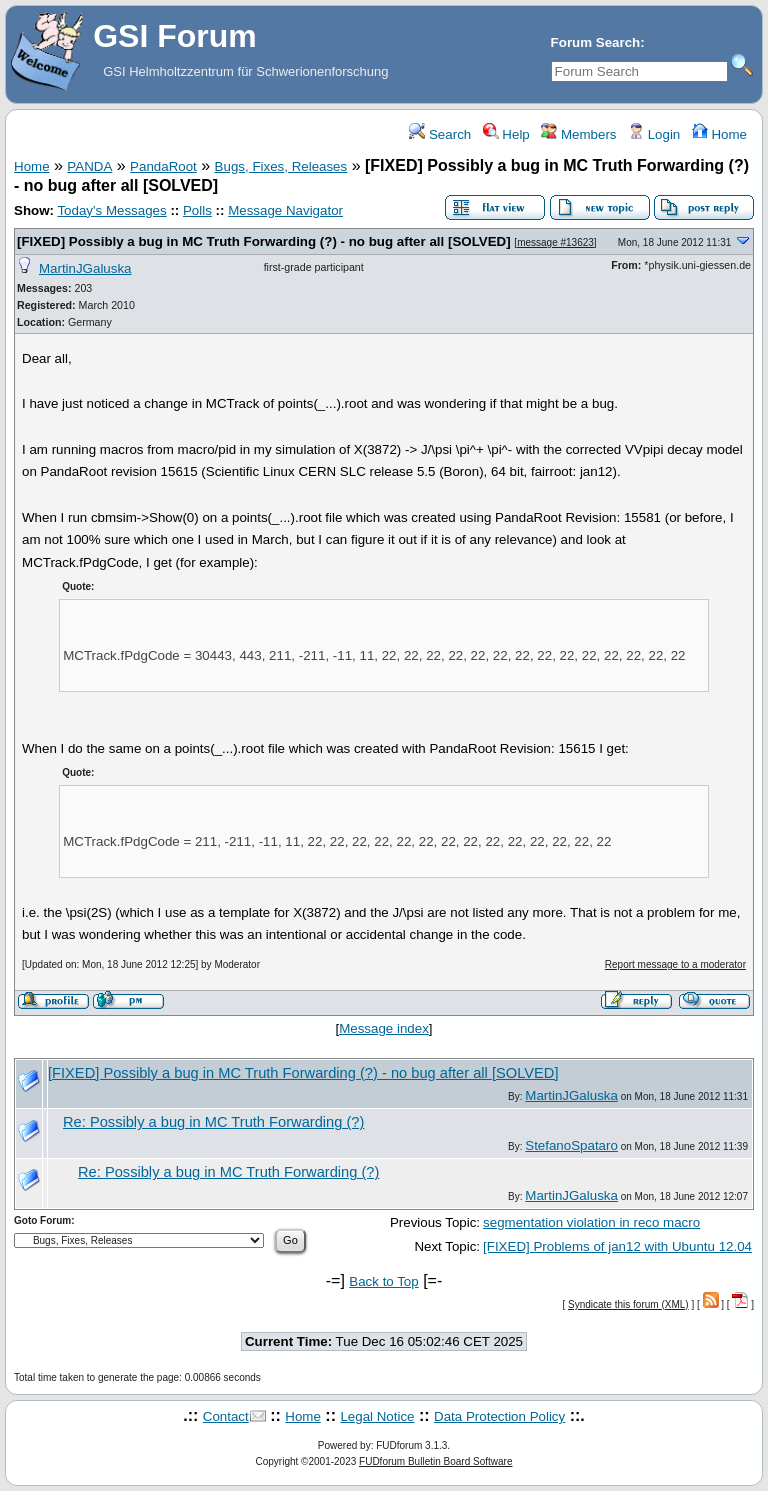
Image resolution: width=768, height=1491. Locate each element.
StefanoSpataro (571, 1145)
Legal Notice (377, 1416)
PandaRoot (163, 166)
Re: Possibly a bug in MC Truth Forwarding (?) (213, 1122)
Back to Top (383, 1281)
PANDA (89, 166)
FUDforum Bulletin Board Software (435, 1461)
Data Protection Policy (499, 1416)
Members (578, 134)
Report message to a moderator (675, 964)
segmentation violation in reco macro (591, 1222)
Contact (226, 1416)
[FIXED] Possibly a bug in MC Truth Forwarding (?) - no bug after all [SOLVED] (264, 241)
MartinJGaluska (85, 268)
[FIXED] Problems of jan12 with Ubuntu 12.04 (617, 1246)
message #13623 (555, 242)
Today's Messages (111, 210)
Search (440, 134)
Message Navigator (285, 210)
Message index (384, 1028)
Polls (197, 210)
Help (506, 134)
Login (654, 134)
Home (719, 134)
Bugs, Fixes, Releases (281, 166)
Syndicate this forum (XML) (628, 1304)
